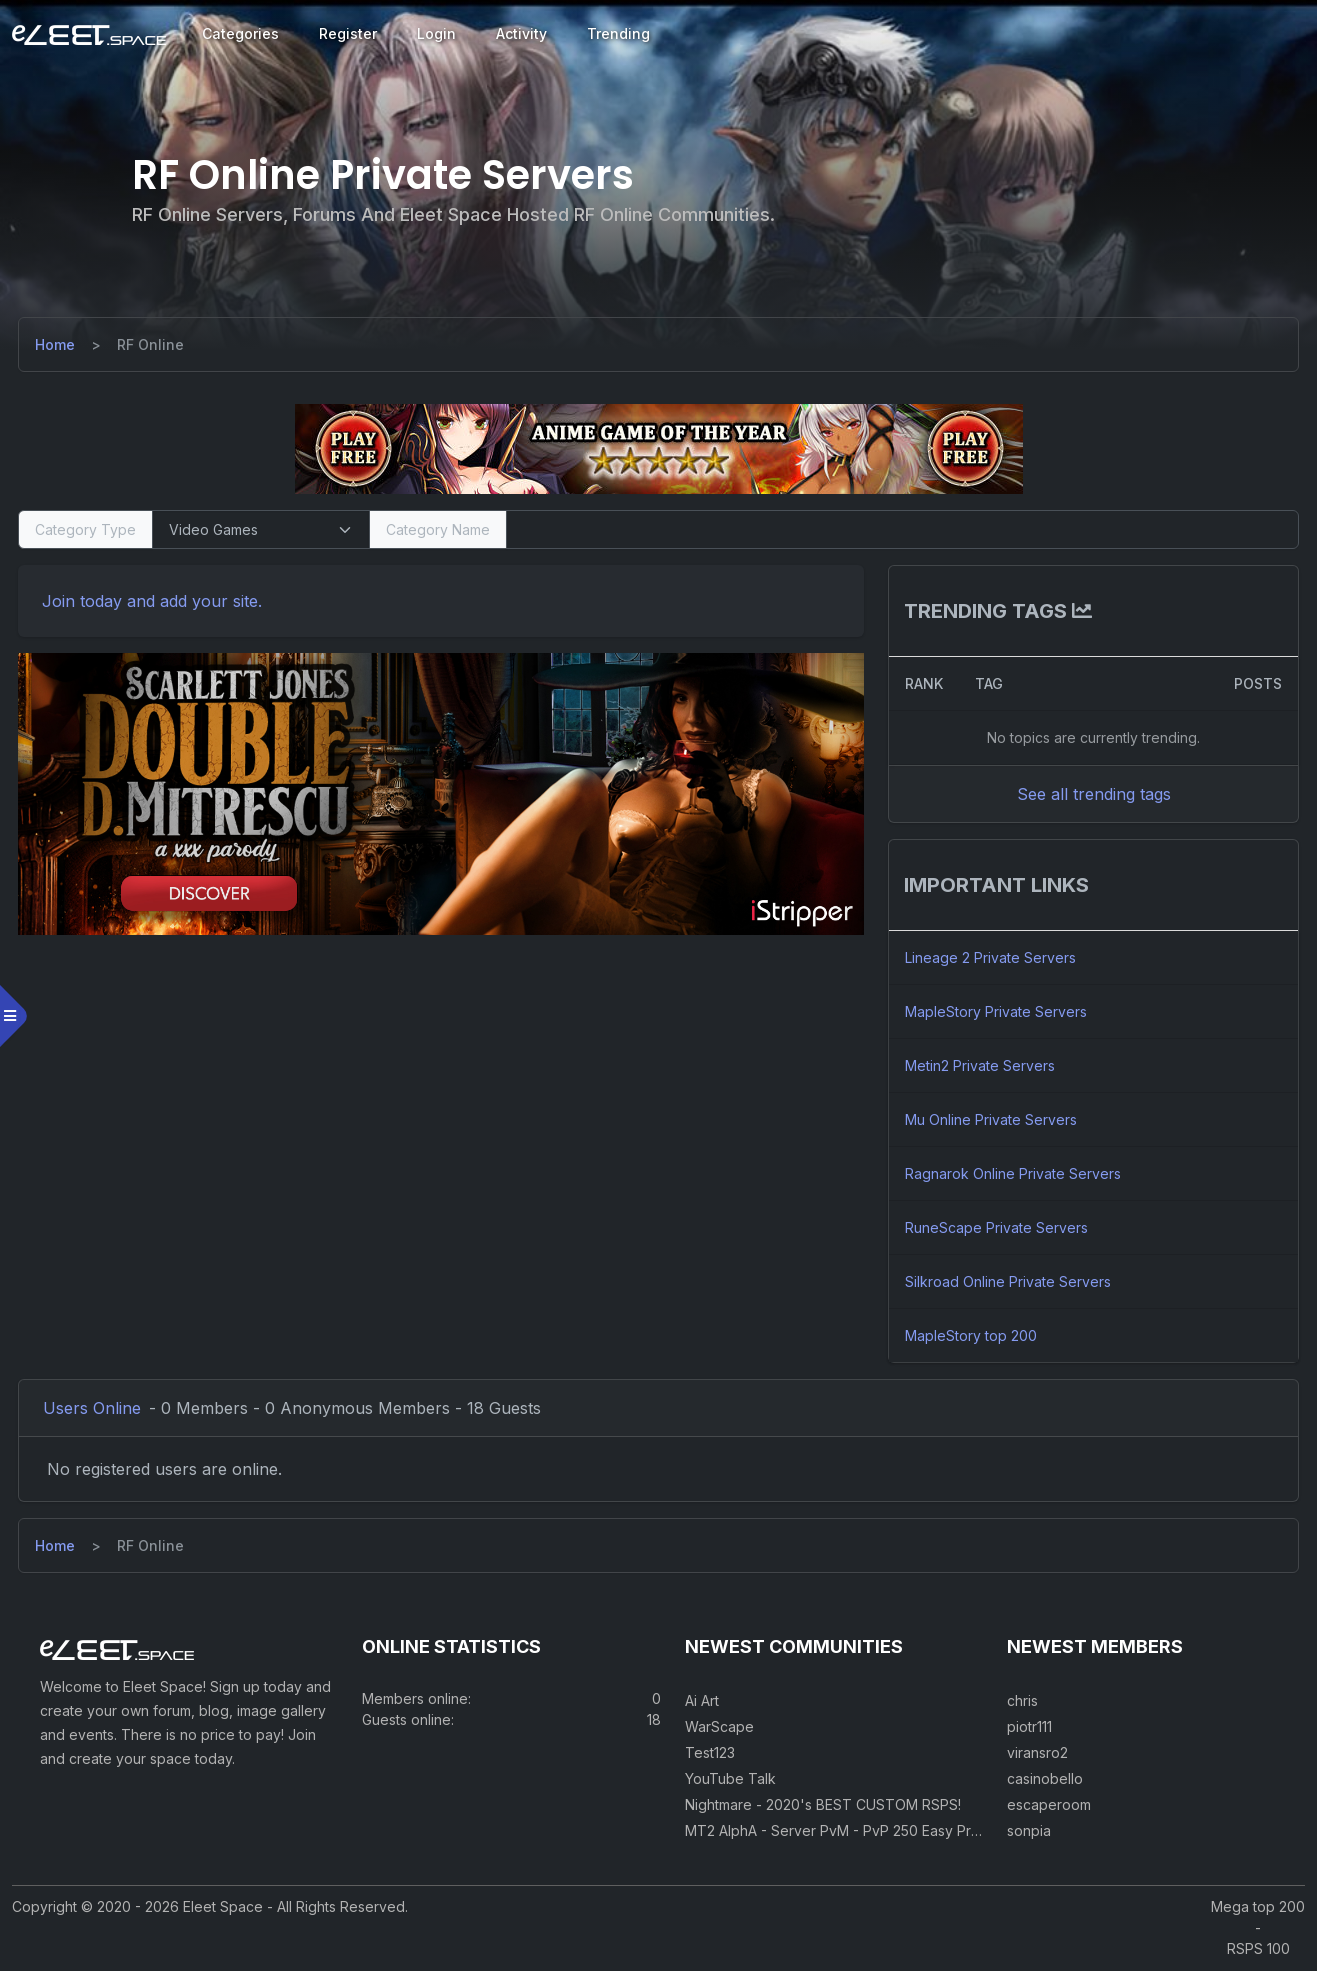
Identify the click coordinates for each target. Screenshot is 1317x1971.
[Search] (902, 529)
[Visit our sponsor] (659, 448)
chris (1022, 1702)
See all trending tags (1092, 794)
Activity (521, 33)
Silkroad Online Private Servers (1007, 1281)
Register (348, 33)
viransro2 (1037, 1754)
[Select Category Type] (262, 529)
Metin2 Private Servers (979, 1065)
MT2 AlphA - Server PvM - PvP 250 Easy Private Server (868, 1832)
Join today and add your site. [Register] (154, 601)
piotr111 (1029, 1728)
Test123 (710, 1754)
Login (436, 33)
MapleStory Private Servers (995, 1011)
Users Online (94, 1408)
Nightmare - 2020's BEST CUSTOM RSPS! (823, 1806)
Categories (240, 33)
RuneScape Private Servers (995, 1227)
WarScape (719, 1728)
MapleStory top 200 (970, 1335)
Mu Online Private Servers (990, 1119)
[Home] (57, 344)
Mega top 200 (1258, 1908)
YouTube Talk (730, 1780)
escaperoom (1049, 1806)
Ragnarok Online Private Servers (1012, 1173)
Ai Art (702, 1702)
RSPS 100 (1258, 1950)
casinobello (1045, 1780)
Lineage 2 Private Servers (989, 957)
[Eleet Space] (89, 34)
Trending (618, 33)
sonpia (1029, 1832)
